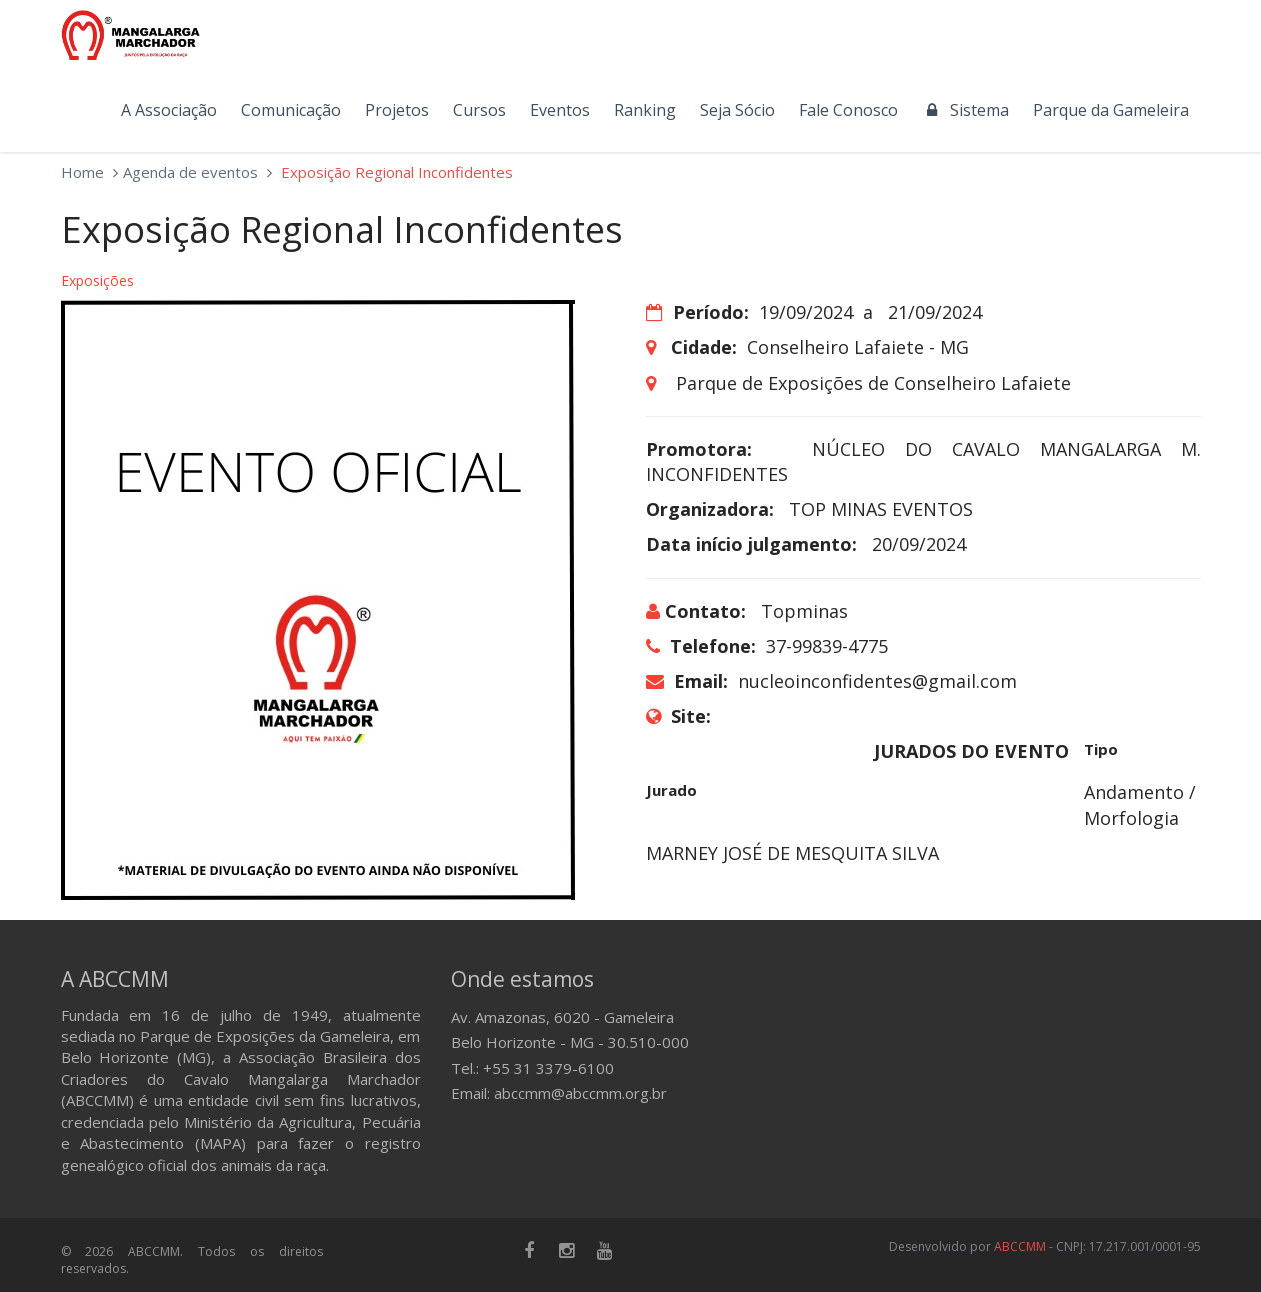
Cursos (479, 110)
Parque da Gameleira (1111, 110)
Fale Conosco (848, 110)
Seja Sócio (737, 110)
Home (82, 172)
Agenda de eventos (190, 172)
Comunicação (291, 110)
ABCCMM (1020, 1246)
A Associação (169, 110)
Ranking (645, 110)
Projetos (397, 110)
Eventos (560, 110)
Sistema (965, 110)
